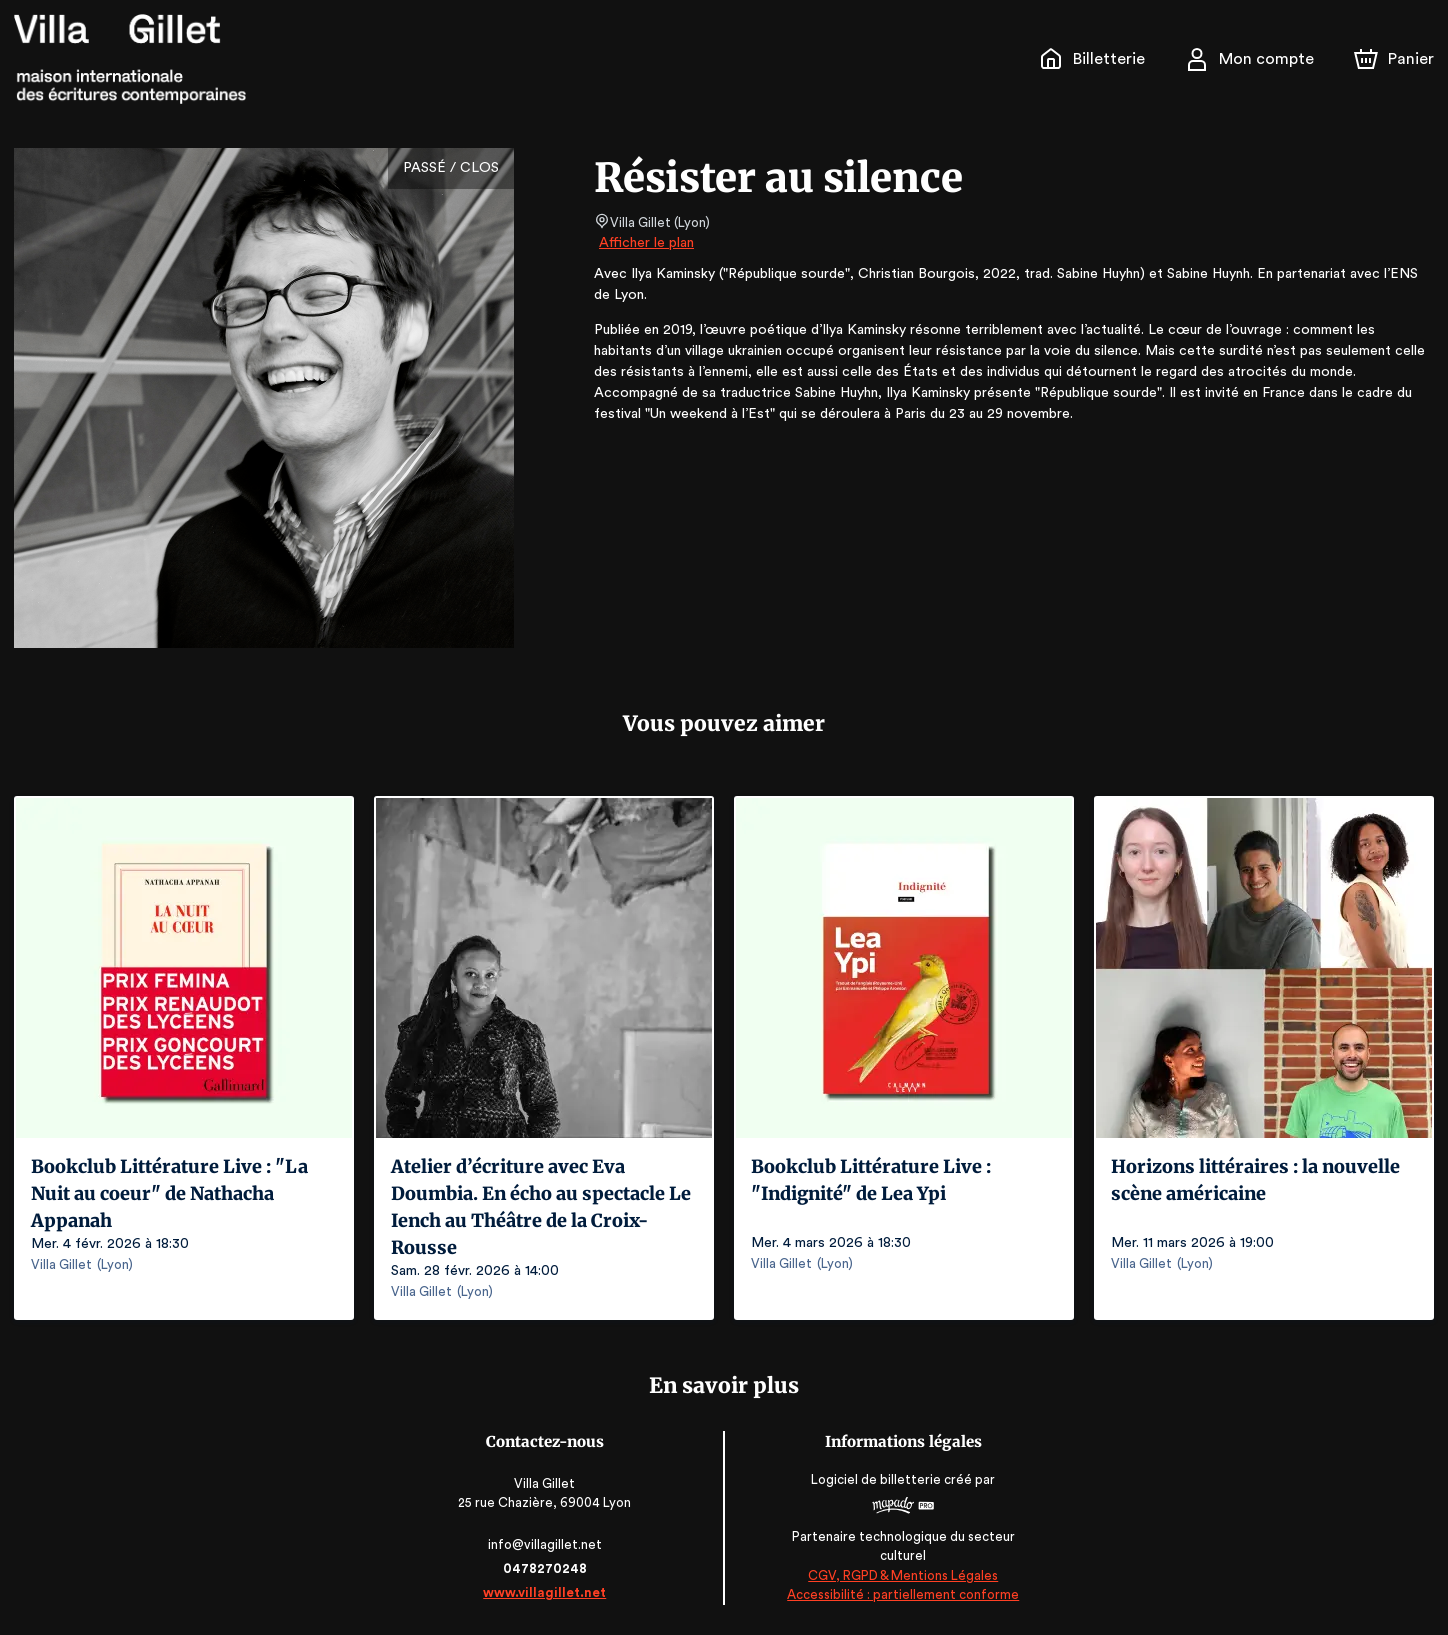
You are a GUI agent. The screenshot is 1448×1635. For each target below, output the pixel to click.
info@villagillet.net (546, 1544)
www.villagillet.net (546, 1592)
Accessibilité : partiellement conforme (902, 1594)
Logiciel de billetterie (876, 1479)
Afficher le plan (645, 243)
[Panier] (1394, 59)
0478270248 (546, 1568)
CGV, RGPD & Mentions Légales (902, 1575)
